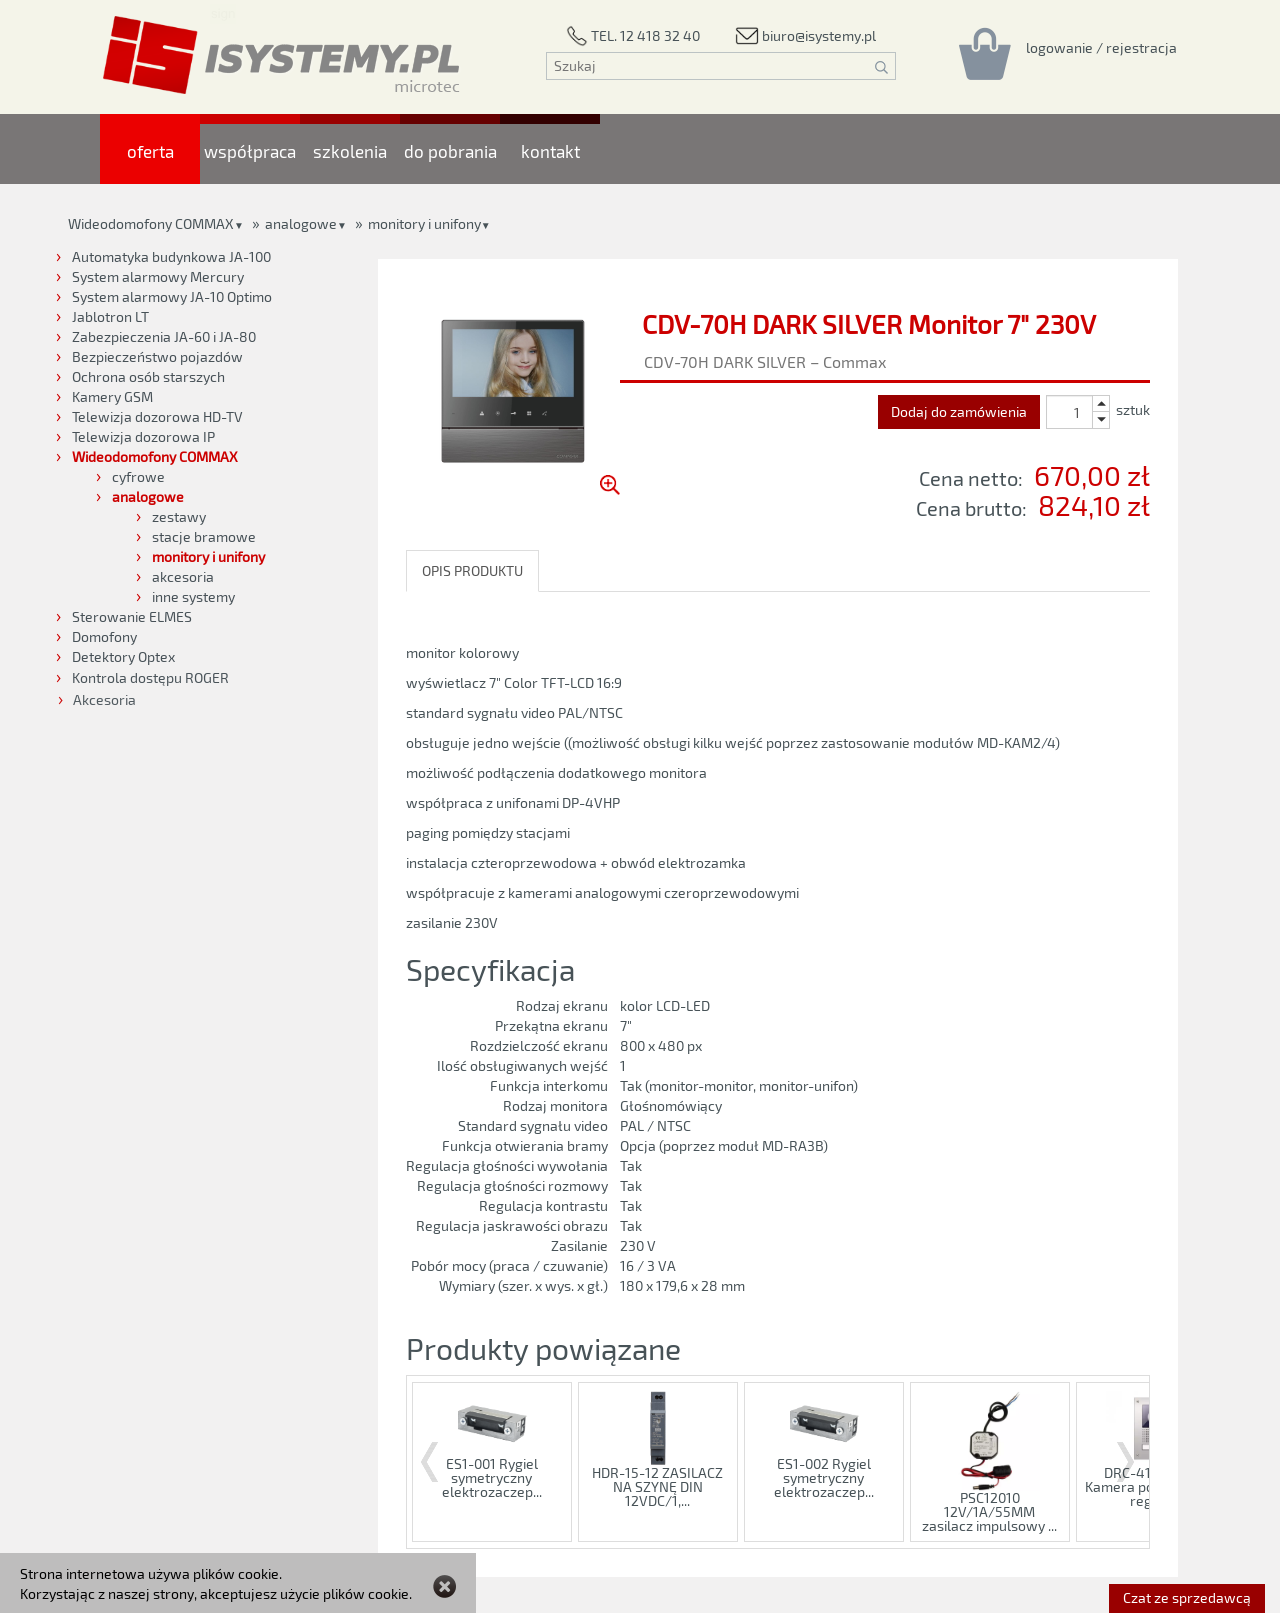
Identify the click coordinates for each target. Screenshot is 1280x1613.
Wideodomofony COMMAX (151, 223)
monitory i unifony (424, 223)
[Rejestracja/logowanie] (1101, 47)
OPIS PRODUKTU (472, 570)
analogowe (301, 223)
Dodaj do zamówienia (959, 411)
